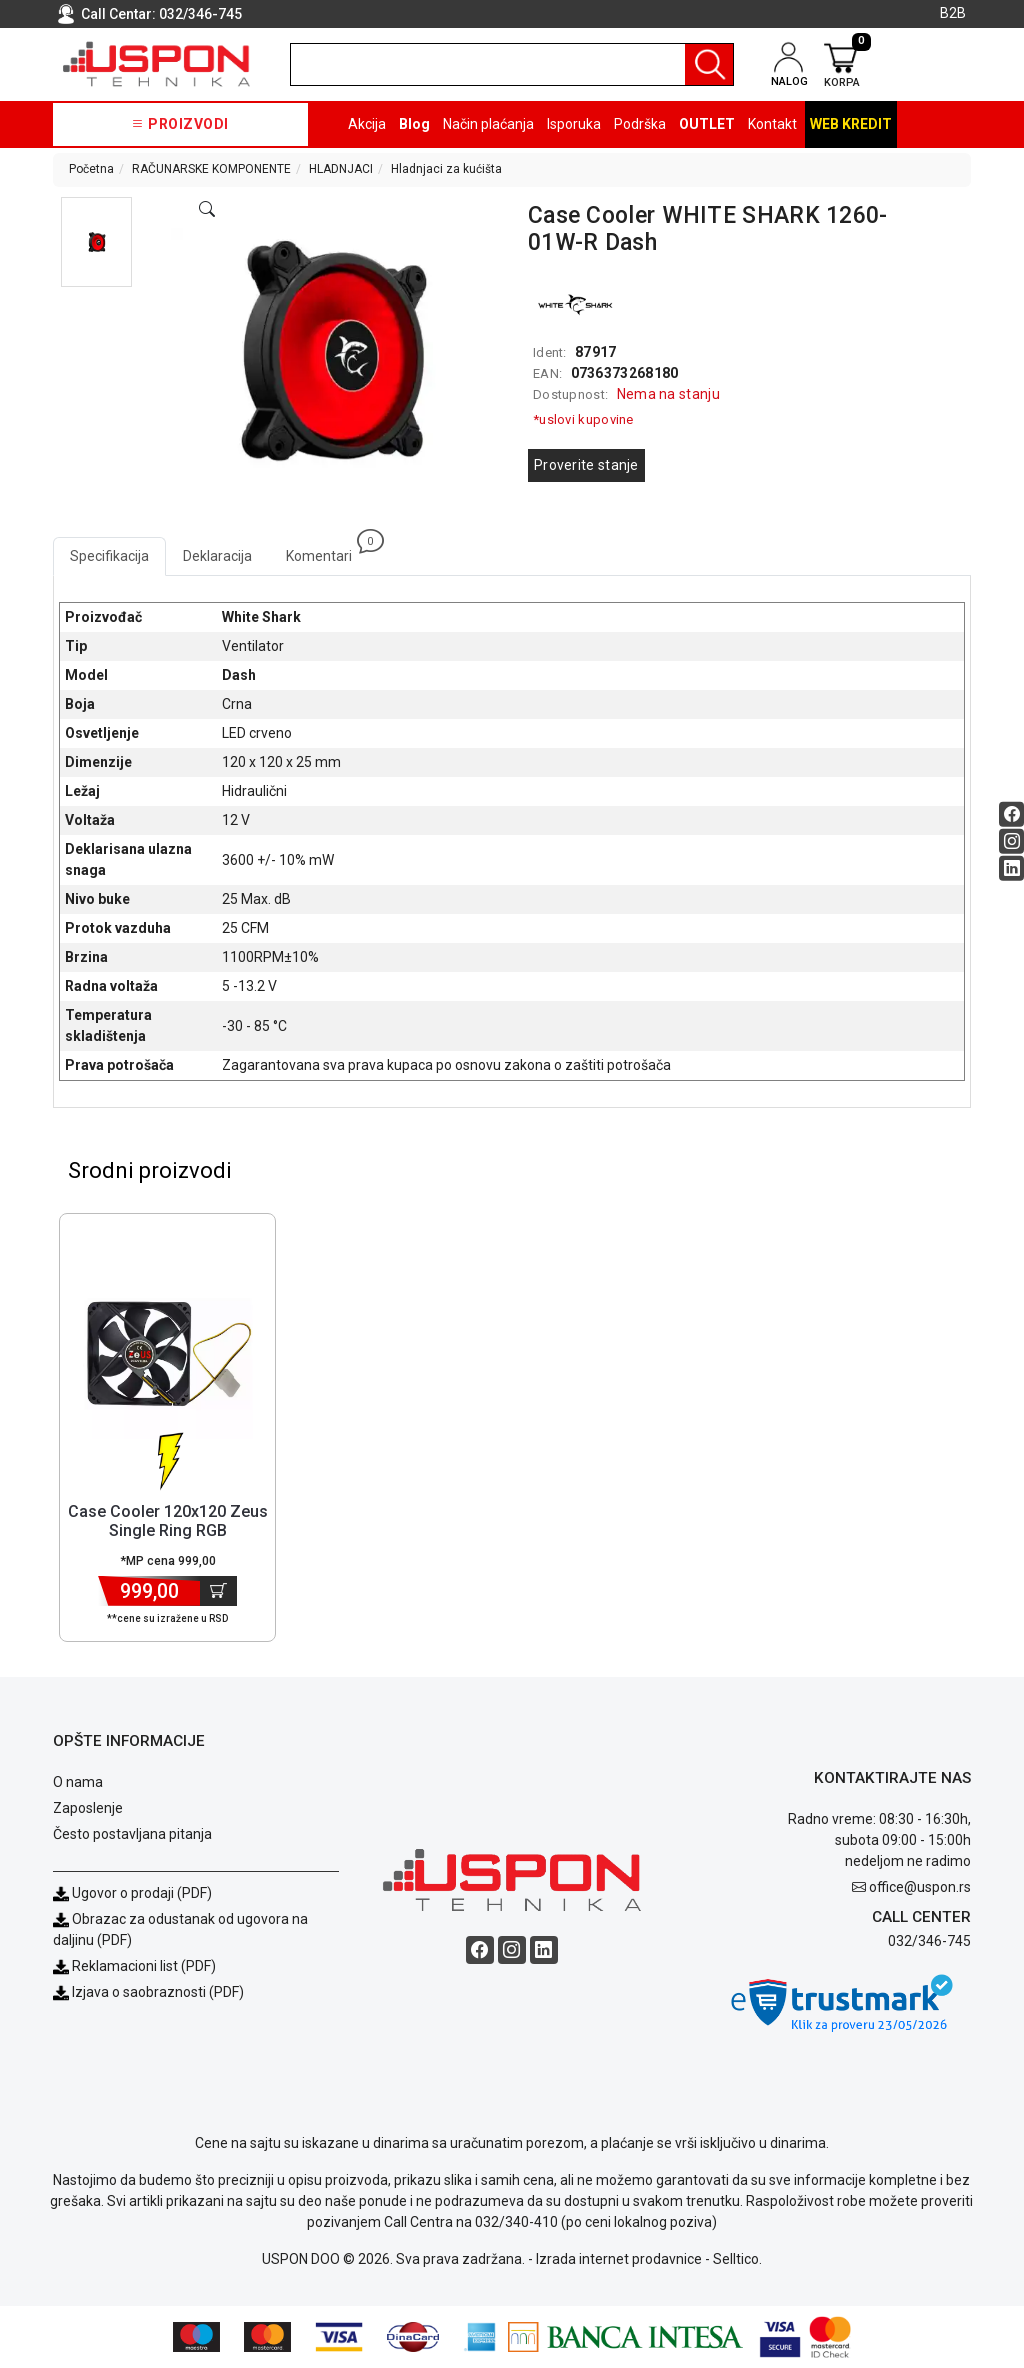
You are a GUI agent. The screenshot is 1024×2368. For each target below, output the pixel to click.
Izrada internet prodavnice (619, 2259)
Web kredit (851, 124)
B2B (953, 13)
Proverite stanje (586, 465)
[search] (512, 64)
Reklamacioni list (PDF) (134, 1966)
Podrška (640, 124)
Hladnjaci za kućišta (446, 169)
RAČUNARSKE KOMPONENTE (211, 169)
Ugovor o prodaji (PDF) (132, 1893)
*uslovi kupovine (583, 419)
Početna (91, 169)
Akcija (367, 124)
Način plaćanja (488, 124)
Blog (414, 124)
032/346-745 (200, 14)
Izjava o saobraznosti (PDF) (158, 1992)
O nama (78, 1782)
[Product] (168, 1354)
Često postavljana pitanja (132, 1834)
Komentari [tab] (327, 550)
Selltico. (737, 2259)
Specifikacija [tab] (109, 556)
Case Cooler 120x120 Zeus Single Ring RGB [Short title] (168, 1521)
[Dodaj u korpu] (218, 1591)
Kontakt (772, 124)
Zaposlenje (88, 1808)
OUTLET (707, 124)
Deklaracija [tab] (217, 556)
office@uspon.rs (920, 1887)
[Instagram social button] (1011, 840)
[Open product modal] (207, 210)
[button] (96, 242)
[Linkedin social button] (1011, 867)
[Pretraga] (709, 64)
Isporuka (574, 124)
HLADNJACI (341, 169)
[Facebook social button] (1011, 813)
